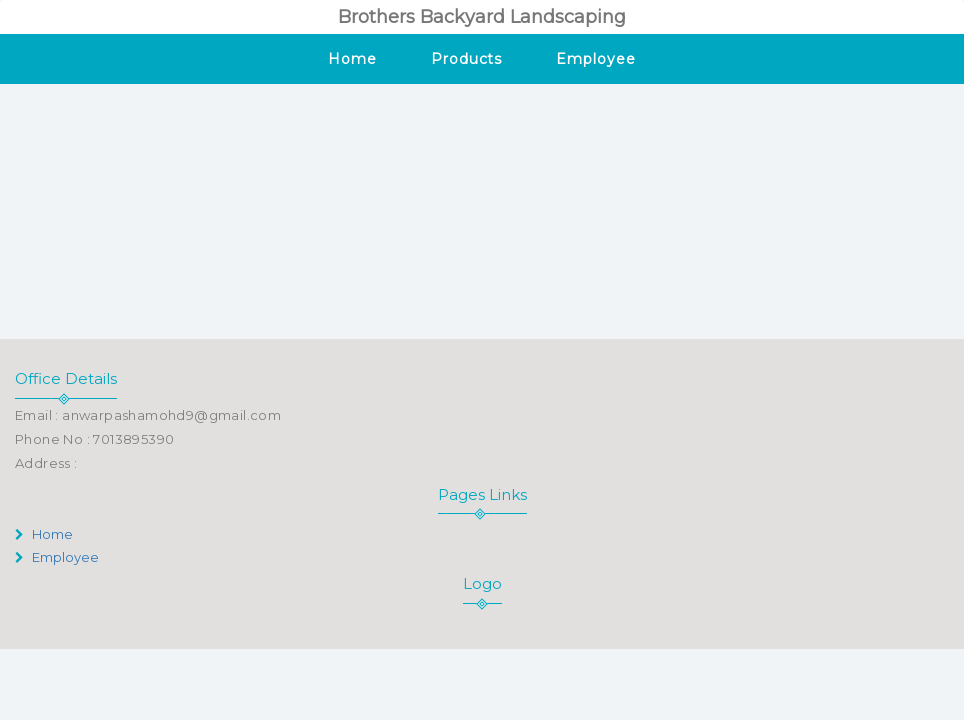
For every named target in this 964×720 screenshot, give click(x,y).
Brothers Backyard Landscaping (482, 17)
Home (352, 59)
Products (466, 59)
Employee (595, 59)
